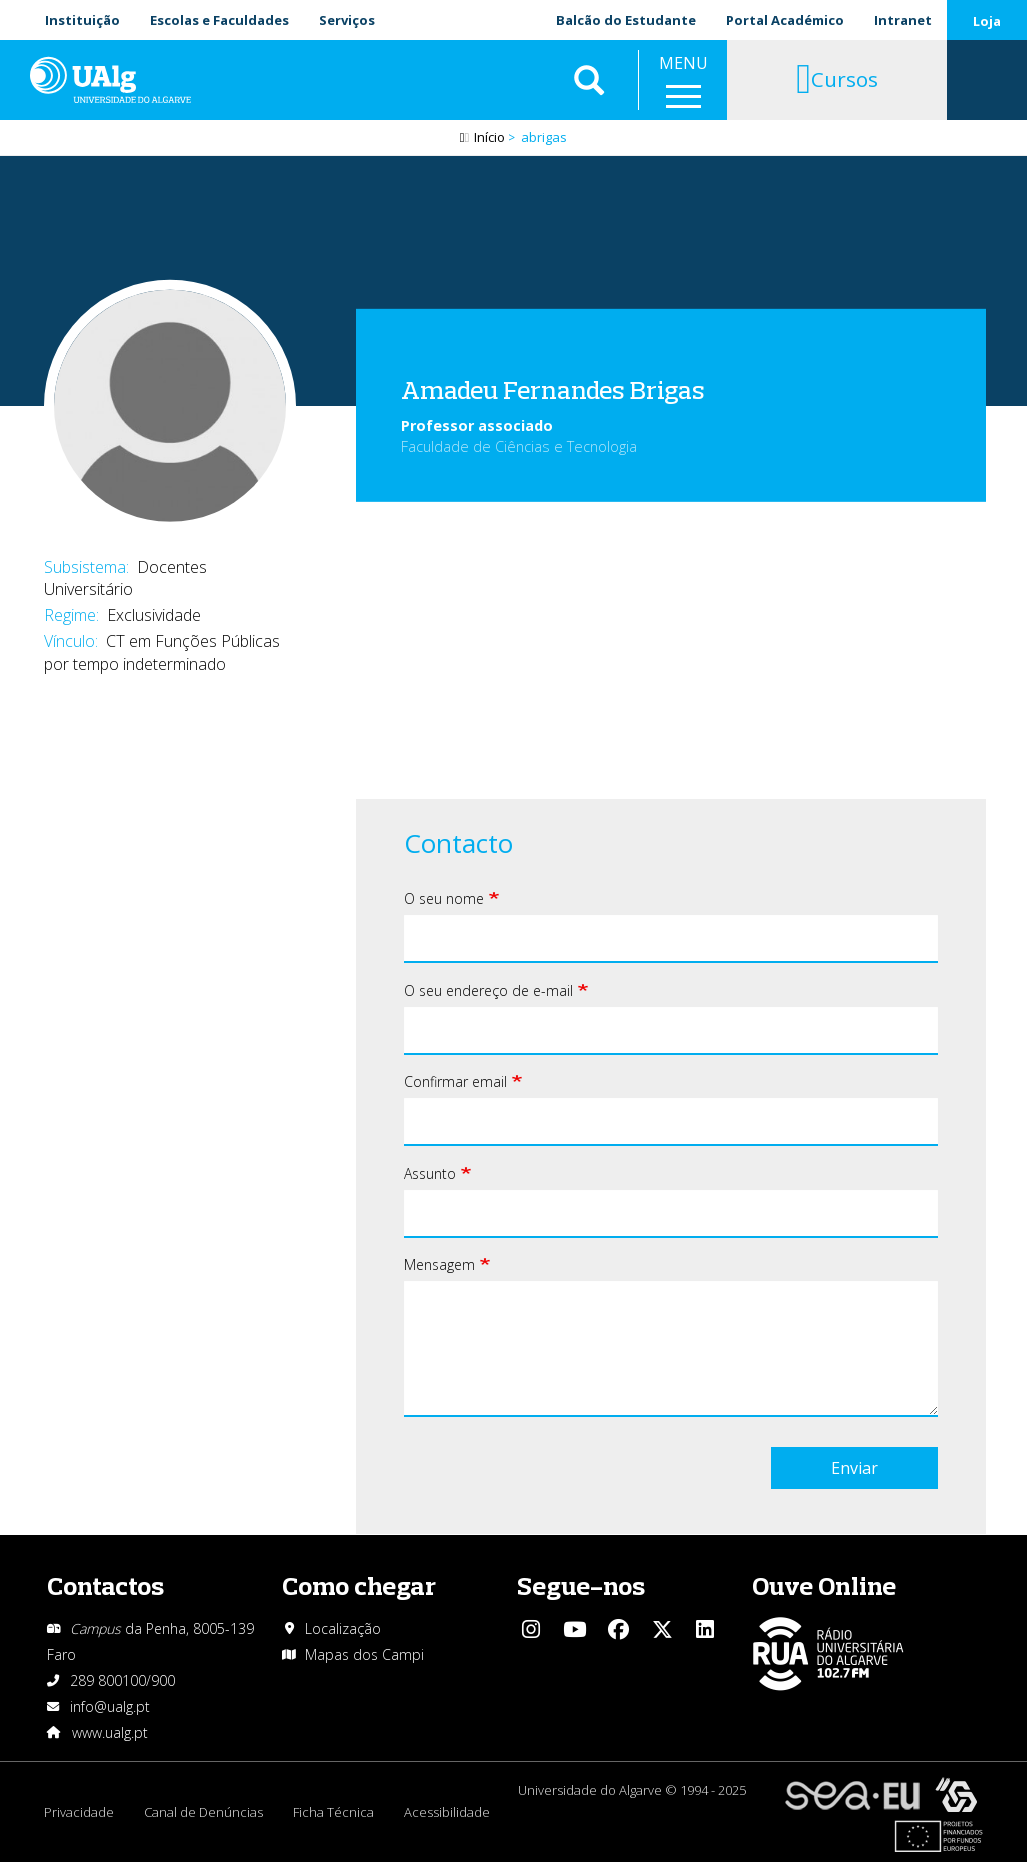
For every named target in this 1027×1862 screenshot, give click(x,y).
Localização (343, 1628)
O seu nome (444, 898)
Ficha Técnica (333, 1812)
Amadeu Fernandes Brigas (553, 389)
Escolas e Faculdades (219, 20)
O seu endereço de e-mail (488, 990)
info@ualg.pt (110, 1706)
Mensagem (439, 1264)
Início (489, 137)
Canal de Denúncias (203, 1812)
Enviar (854, 1468)
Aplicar (589, 80)
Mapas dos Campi (364, 1654)
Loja (987, 21)
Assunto (430, 1173)
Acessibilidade (447, 1812)
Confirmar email (455, 1081)
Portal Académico (785, 20)
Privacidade (79, 1812)
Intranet (903, 20)
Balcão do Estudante (626, 20)
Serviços (347, 20)
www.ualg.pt (110, 1732)
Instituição (82, 20)
